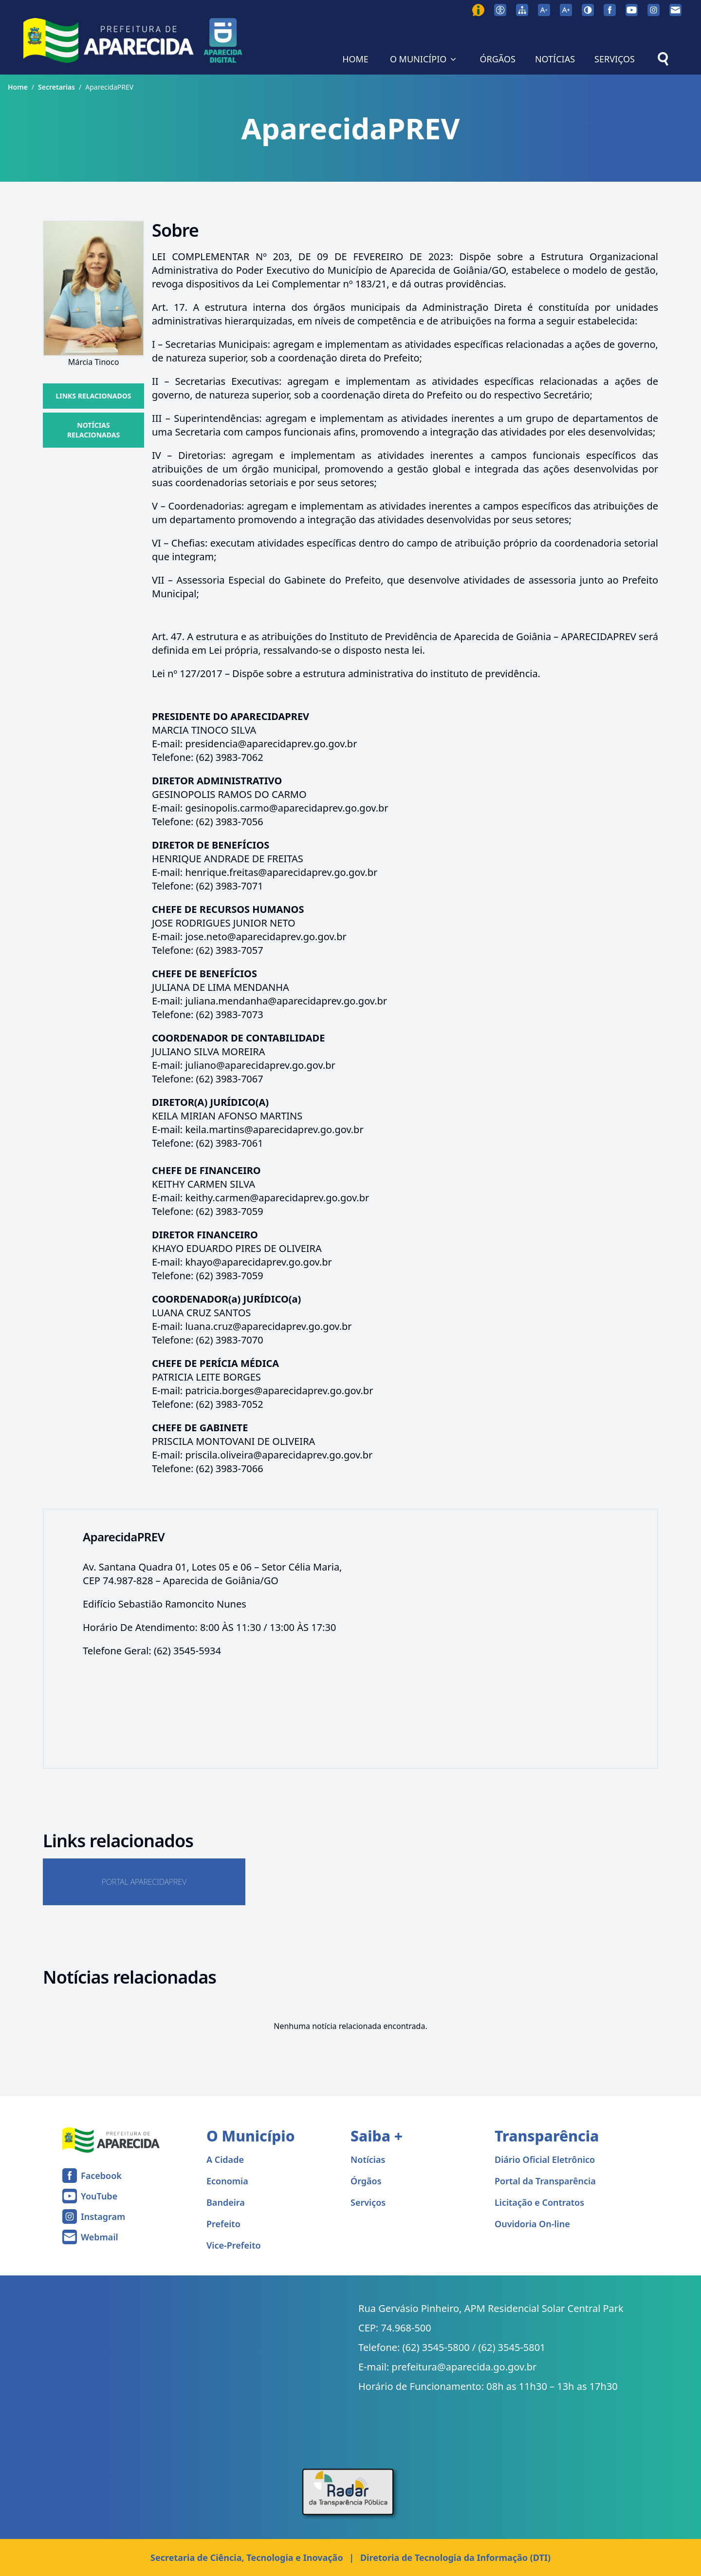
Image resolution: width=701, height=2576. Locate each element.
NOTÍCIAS (555, 59)
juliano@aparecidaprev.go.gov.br (260, 1065)
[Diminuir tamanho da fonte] (544, 10)
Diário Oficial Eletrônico (545, 2159)
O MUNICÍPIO (424, 59)
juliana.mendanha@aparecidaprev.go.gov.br (286, 1000)
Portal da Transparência (545, 2181)
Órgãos (366, 2181)
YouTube (99, 2196)
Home (18, 87)
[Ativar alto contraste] (588, 10)
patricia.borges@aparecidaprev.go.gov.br (279, 1390)
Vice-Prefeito (233, 2245)
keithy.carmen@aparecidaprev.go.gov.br (277, 1197)
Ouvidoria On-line (532, 2224)
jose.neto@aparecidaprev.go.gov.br (265, 936)
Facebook (101, 2175)
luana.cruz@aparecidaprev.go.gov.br (268, 1326)
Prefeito (223, 2224)
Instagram (103, 2216)
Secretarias (56, 87)
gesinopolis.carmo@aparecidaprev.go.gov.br (286, 807)
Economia (227, 2181)
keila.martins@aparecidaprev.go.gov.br (274, 1129)
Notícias (367, 2159)
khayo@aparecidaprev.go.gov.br (258, 1262)
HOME (355, 59)
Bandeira (225, 2202)
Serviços (368, 2202)
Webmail (99, 2237)
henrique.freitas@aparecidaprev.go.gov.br (281, 872)
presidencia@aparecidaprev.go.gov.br (271, 743)
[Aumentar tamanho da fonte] (566, 10)
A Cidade (225, 2159)
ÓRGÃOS (497, 59)
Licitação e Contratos (539, 2202)
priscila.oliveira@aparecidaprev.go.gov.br (278, 1454)
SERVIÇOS (614, 59)
